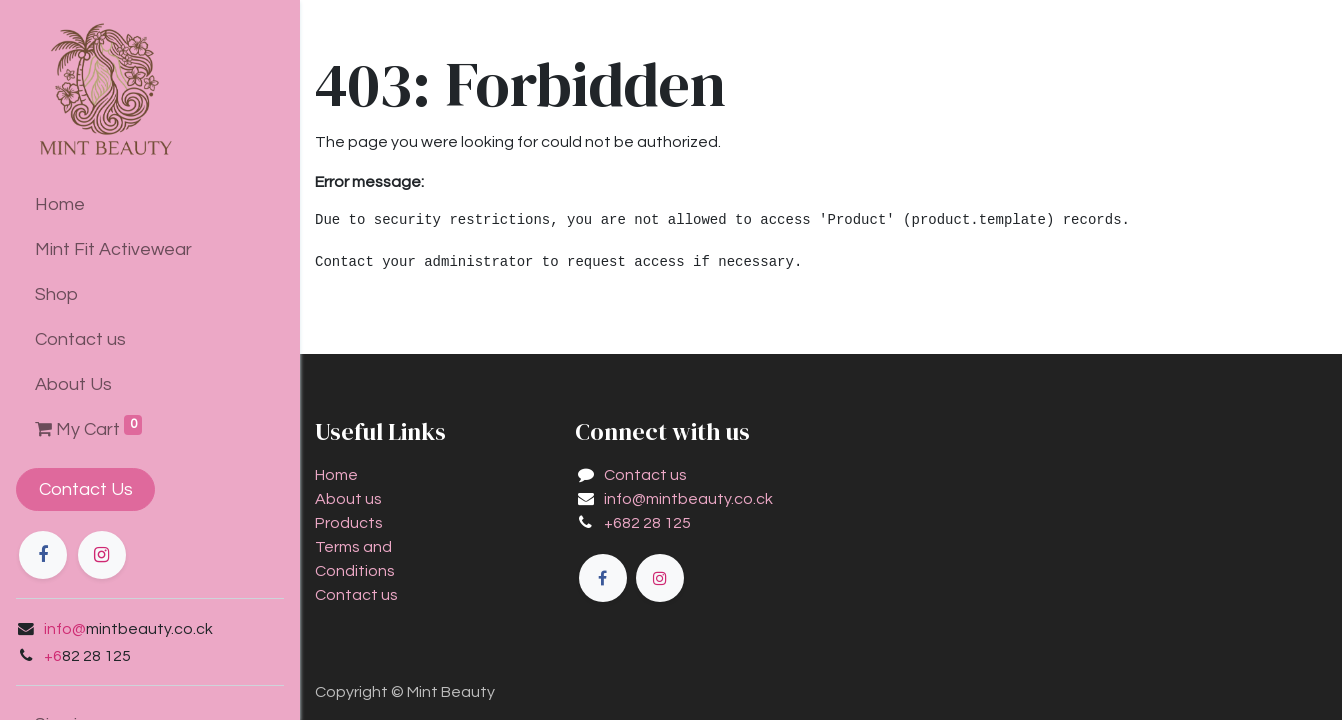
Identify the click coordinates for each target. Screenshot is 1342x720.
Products (349, 523)
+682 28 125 (647, 523)
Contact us (356, 595)
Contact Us (86, 489)
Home (336, 475)
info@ (65, 629)
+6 (53, 656)
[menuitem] (150, 204)
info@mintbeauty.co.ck (688, 499)
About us (348, 499)
